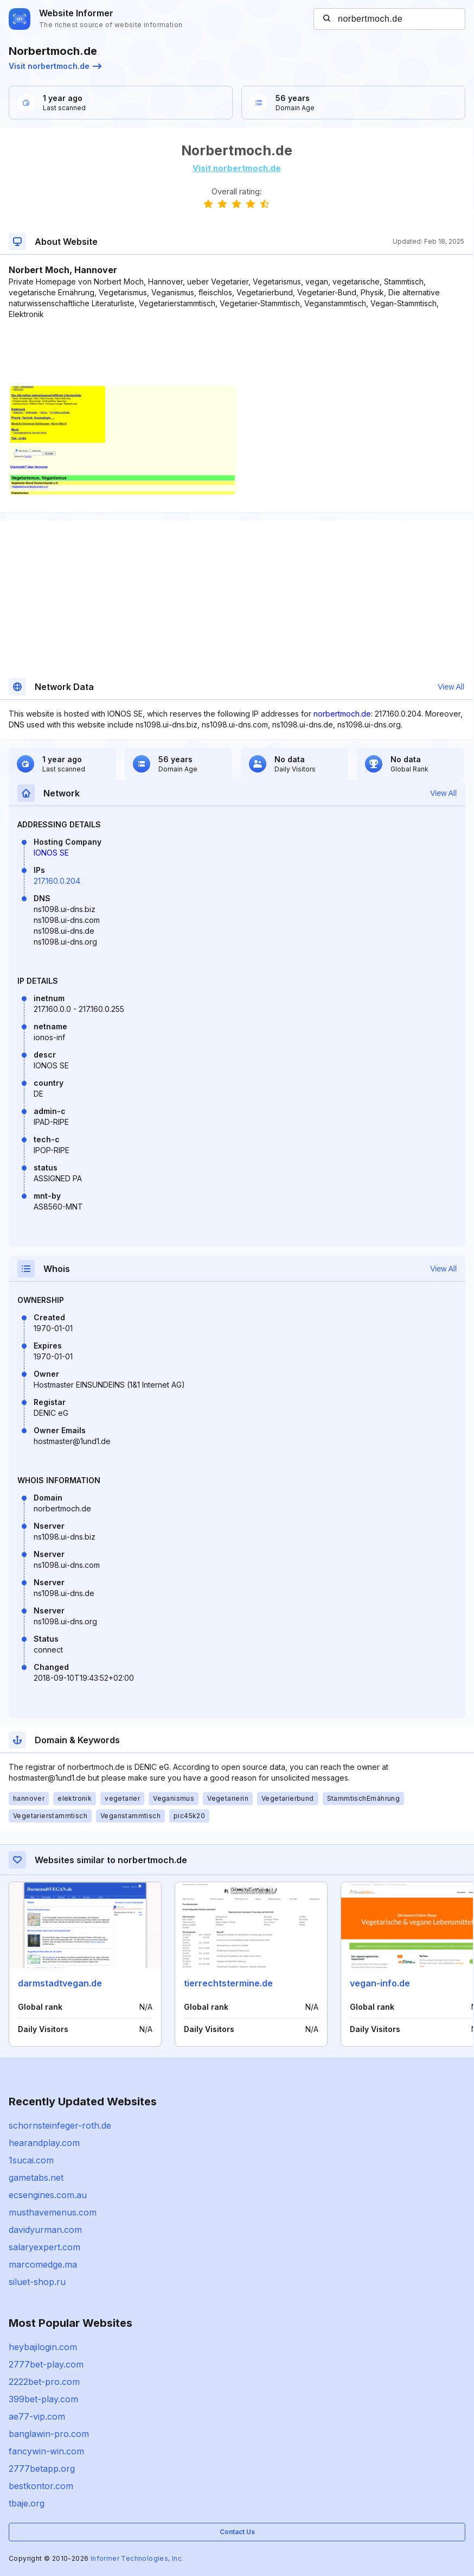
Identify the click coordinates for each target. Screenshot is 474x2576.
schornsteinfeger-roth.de (60, 2125)
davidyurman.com (45, 2229)
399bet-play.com (43, 2399)
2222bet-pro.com (44, 2381)
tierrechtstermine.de (228, 1983)
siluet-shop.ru (37, 2281)
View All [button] (451, 686)
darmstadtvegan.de (60, 1983)
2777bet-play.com (46, 2364)
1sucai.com (31, 2160)
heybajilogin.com (43, 2346)
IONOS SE (51, 852)
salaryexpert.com (44, 2247)
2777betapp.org (42, 2468)
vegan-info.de (380, 1983)
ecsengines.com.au (48, 2194)
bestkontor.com (41, 2485)
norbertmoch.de (342, 713)
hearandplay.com (44, 2142)
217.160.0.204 (57, 880)
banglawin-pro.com (49, 2433)
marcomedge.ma (43, 2264)
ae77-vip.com (37, 2416)
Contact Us (237, 2532)
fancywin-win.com (46, 2451)
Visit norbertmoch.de (55, 66)
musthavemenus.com (53, 2212)
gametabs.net (36, 2177)
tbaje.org (26, 2503)
